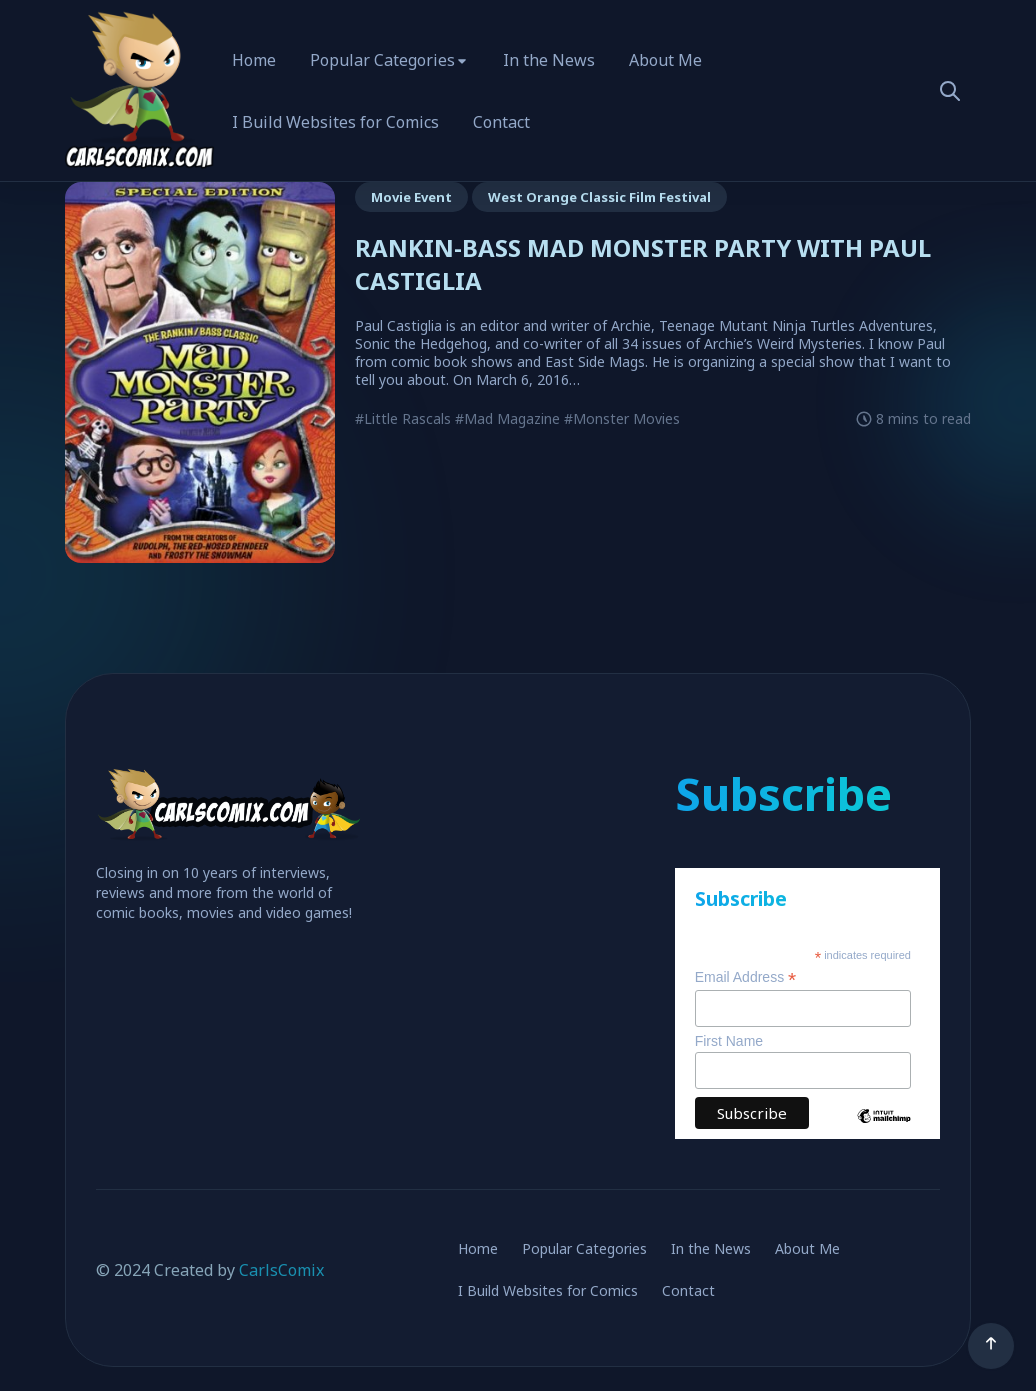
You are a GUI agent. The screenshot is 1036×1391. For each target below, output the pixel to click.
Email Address (746, 977)
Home (254, 60)
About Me (665, 60)
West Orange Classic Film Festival (599, 197)
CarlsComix (281, 1270)
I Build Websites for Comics (335, 122)
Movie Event (411, 197)
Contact (501, 122)
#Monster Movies (622, 418)
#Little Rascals (403, 418)
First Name (729, 1041)
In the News (549, 60)
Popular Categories (382, 60)
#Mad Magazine (507, 418)
